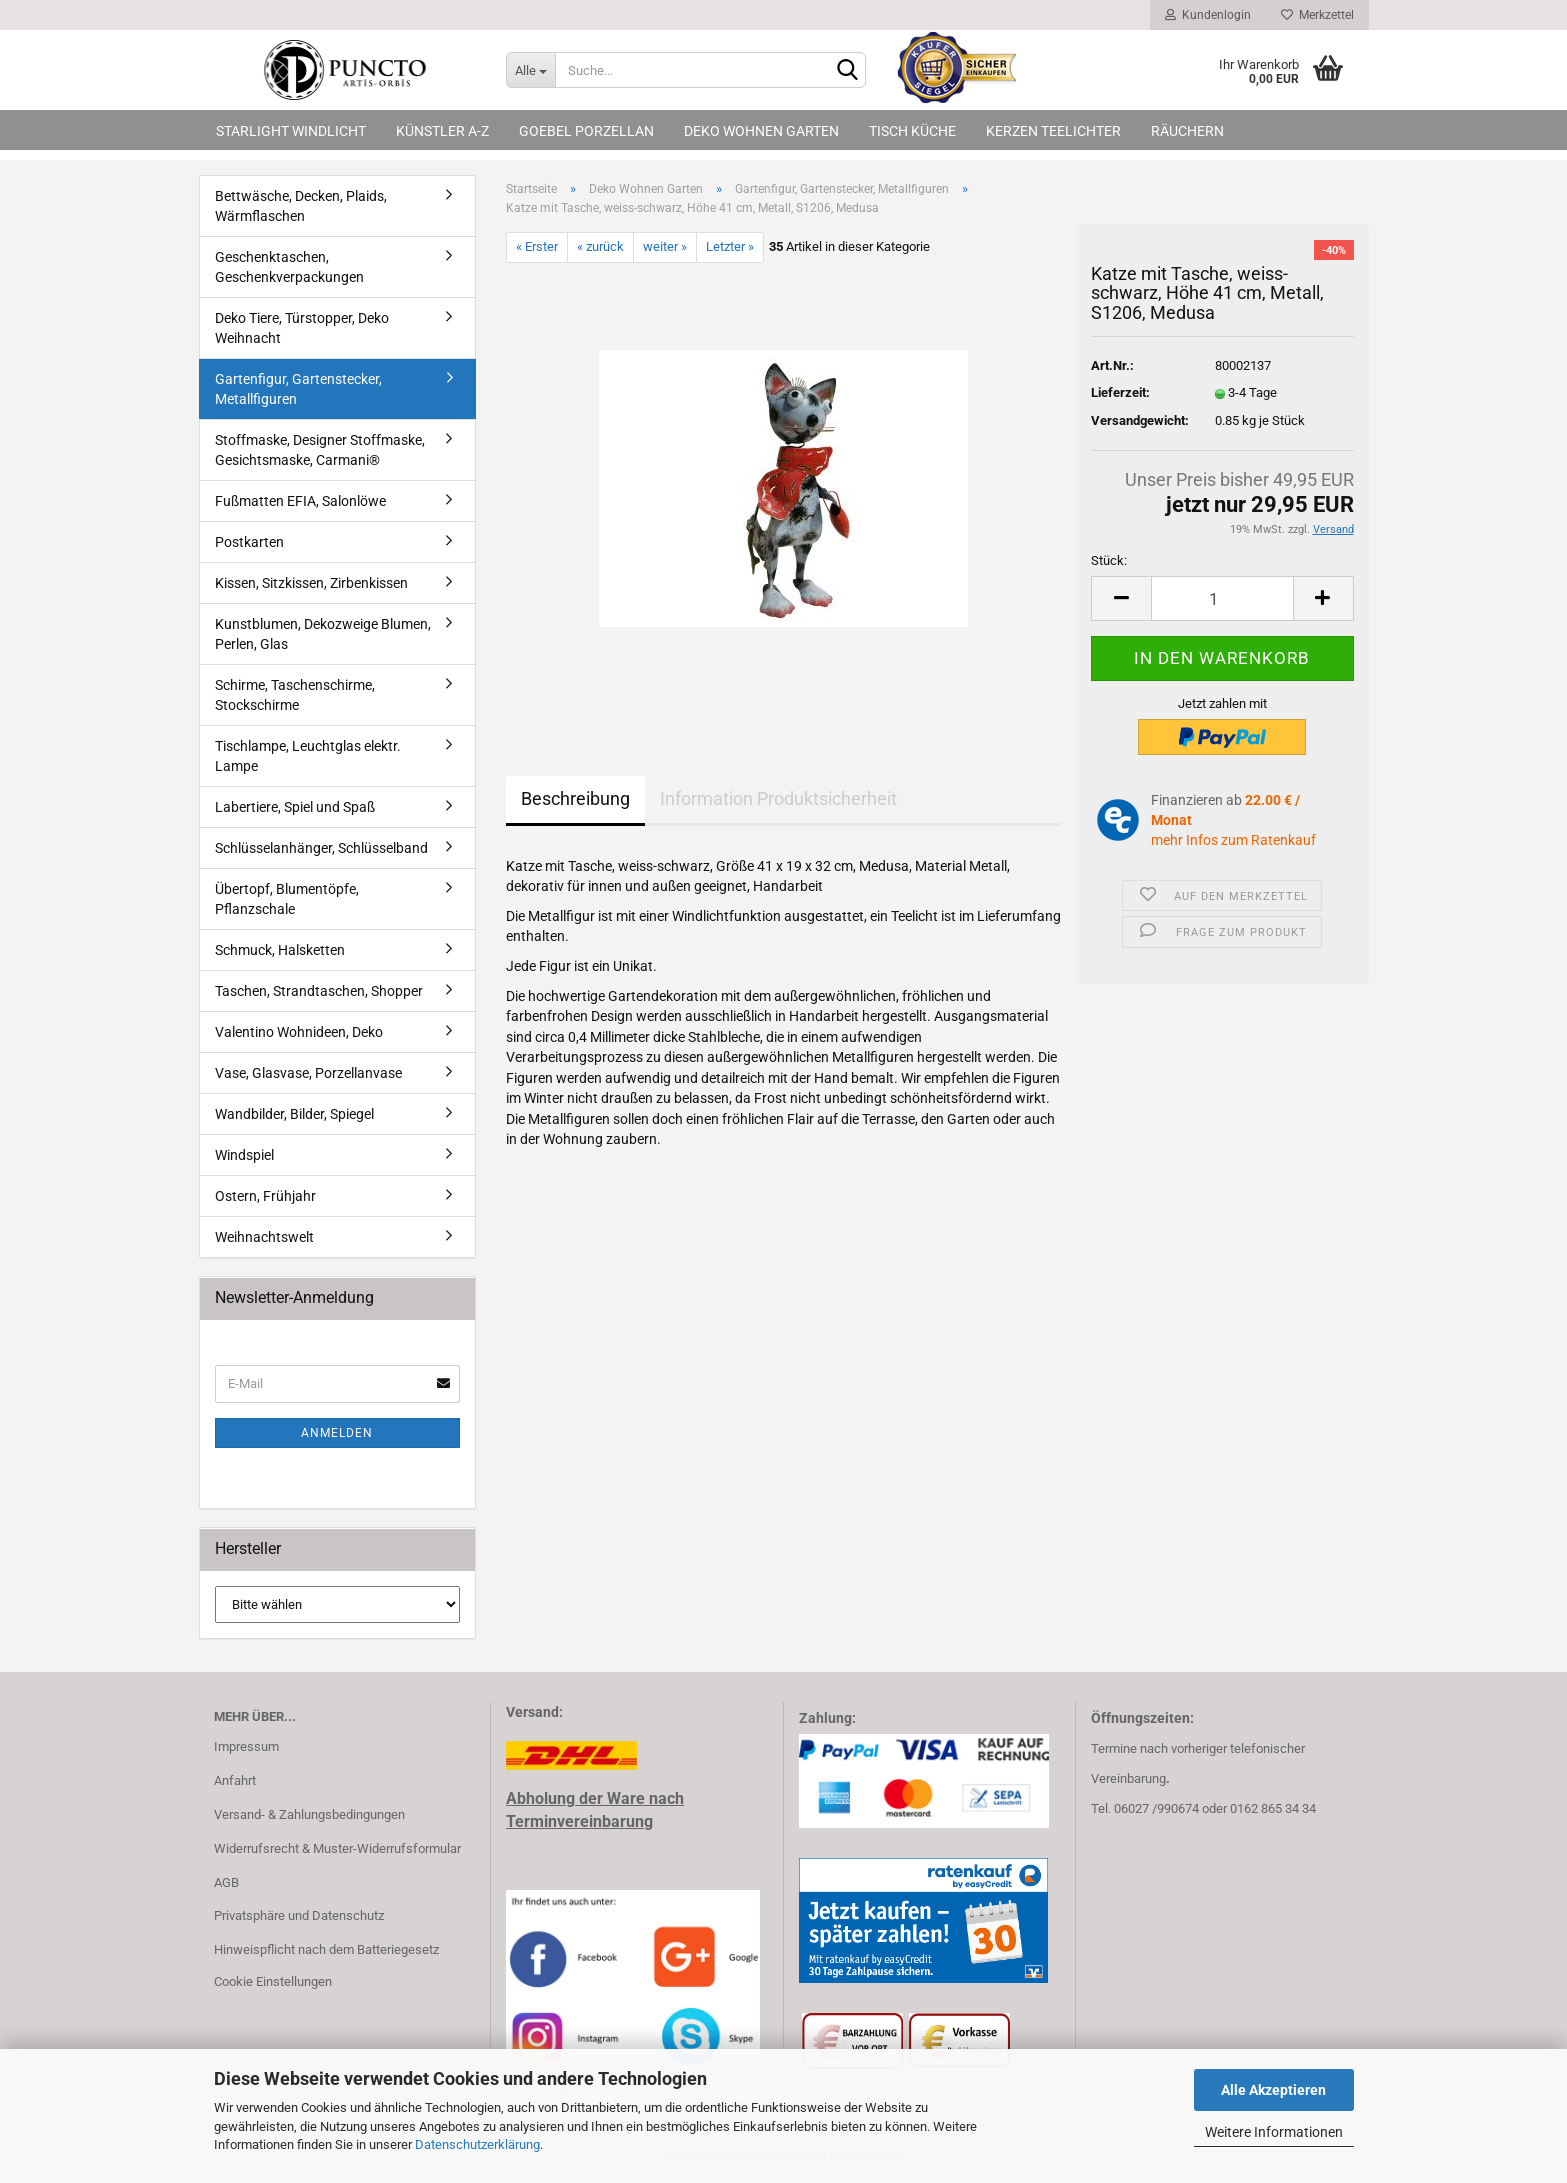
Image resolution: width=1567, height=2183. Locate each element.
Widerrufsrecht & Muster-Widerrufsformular (337, 1848)
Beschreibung (575, 798)
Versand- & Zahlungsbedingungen (309, 1814)
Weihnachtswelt (264, 1237)
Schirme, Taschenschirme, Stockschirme (295, 695)
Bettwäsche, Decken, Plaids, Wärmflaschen (301, 206)
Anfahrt (235, 1780)
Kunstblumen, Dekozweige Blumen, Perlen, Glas (323, 634)
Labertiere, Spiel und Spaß (295, 807)
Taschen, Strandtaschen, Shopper (319, 991)
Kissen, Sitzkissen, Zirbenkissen (311, 583)
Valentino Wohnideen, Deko (299, 1032)
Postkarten (249, 542)
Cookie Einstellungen (273, 1981)
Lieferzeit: (1120, 392)
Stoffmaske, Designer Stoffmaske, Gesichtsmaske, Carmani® (320, 450)
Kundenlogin (1208, 15)
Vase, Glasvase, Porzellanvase (308, 1073)
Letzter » (730, 246)
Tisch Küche (912, 131)
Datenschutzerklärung (477, 2144)
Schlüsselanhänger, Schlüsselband (321, 848)
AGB (226, 1882)
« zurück (600, 246)
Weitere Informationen (1274, 2132)
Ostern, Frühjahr (265, 1196)
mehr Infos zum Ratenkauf (1233, 840)
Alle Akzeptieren (1273, 2090)
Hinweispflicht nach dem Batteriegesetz (326, 1949)
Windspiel (244, 1155)
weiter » (665, 246)
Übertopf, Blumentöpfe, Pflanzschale (287, 899)
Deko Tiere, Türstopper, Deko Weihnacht (302, 328)
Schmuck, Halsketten (280, 950)
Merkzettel (1317, 15)
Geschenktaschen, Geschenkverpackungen (289, 267)
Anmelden (337, 1433)
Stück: (1109, 560)
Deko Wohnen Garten (761, 131)
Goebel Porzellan (586, 131)
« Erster (537, 246)
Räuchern (1187, 131)
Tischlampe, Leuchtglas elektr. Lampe (308, 756)
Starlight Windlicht (291, 131)
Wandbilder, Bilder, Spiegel (294, 1114)
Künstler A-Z (442, 131)
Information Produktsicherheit (778, 798)
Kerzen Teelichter (1053, 131)
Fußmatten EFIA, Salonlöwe (300, 501)
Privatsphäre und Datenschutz (299, 1915)
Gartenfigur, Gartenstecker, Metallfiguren (298, 389)
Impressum (246, 1746)
